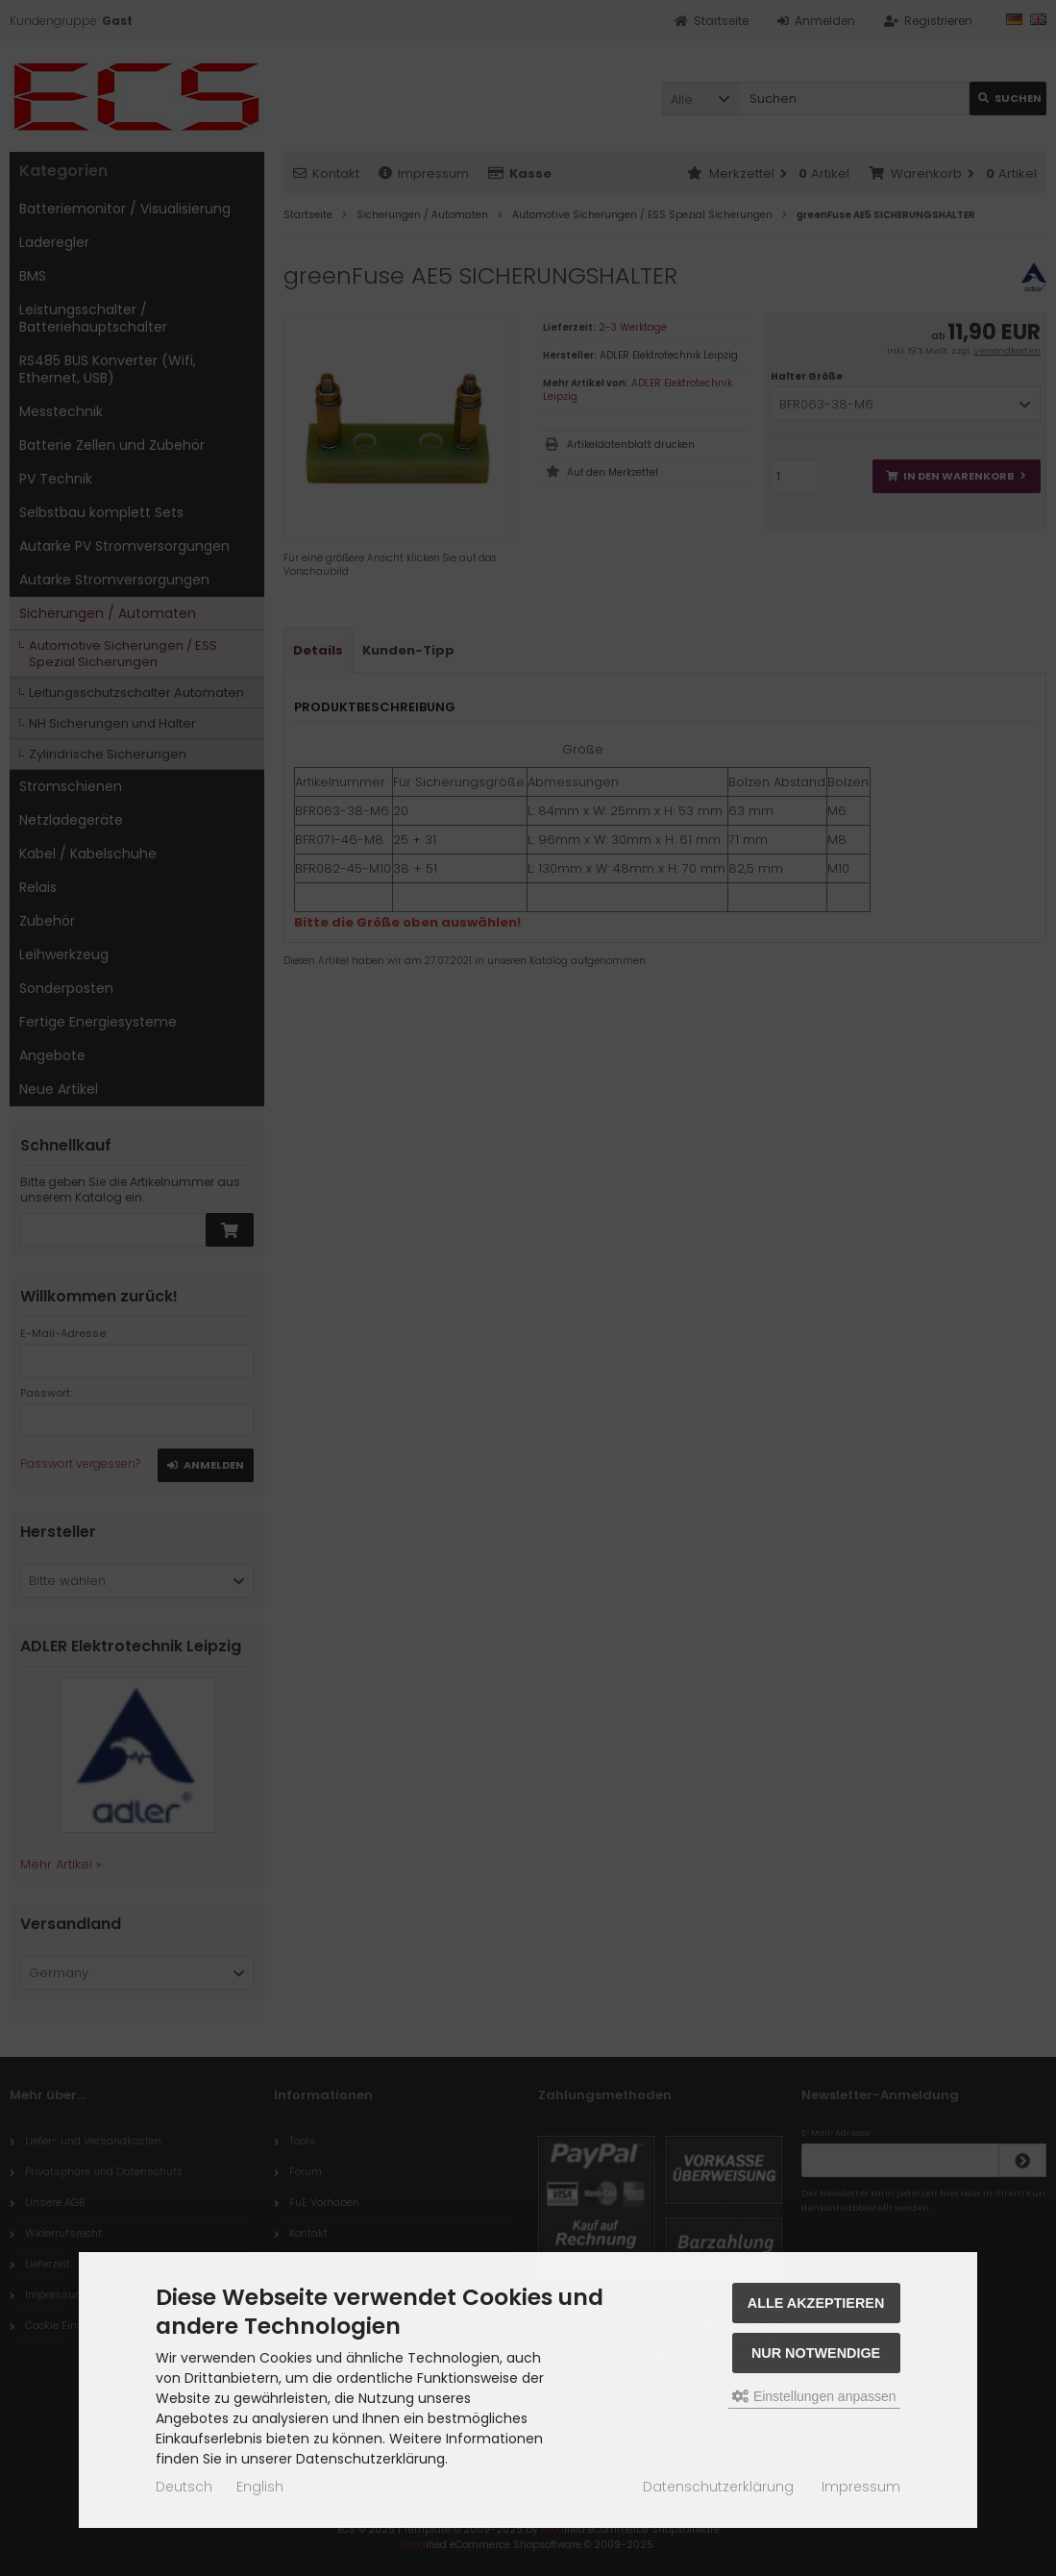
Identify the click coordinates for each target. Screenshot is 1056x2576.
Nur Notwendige (815, 2353)
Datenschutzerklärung (718, 2486)
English (259, 2486)
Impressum (861, 2486)
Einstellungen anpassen (814, 2396)
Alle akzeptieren (816, 2303)
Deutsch (184, 2486)
